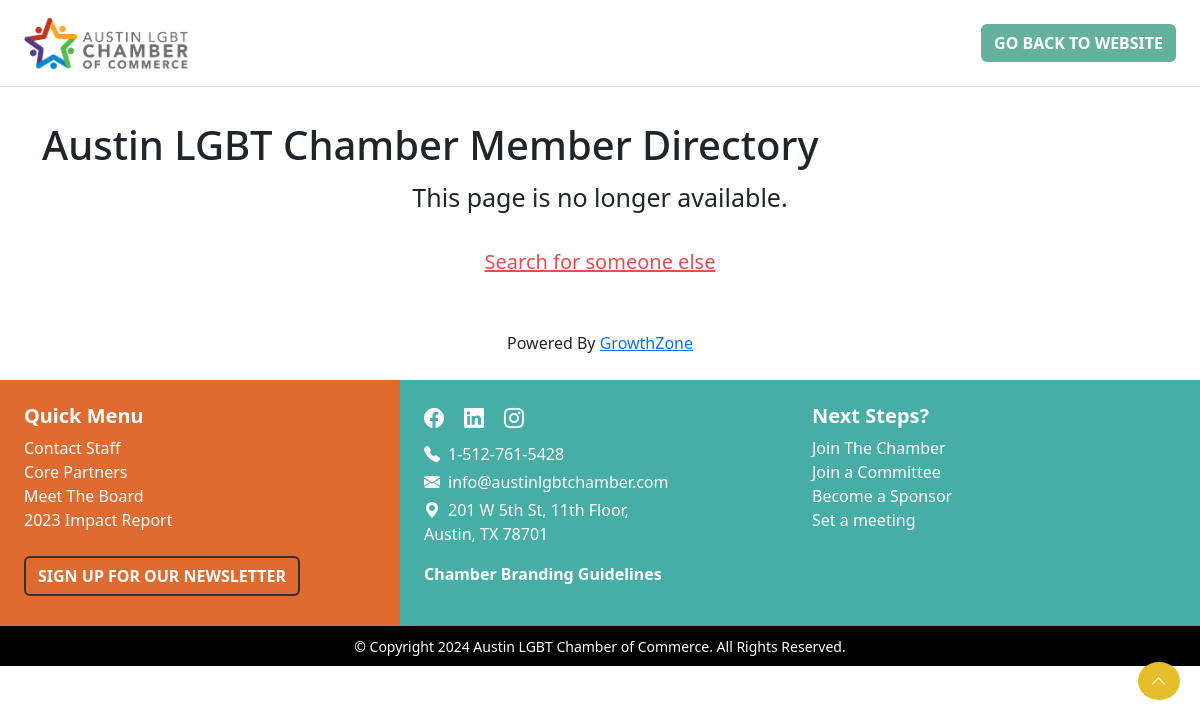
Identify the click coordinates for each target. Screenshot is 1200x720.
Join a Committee (876, 472)
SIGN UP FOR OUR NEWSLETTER (162, 576)
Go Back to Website (1078, 43)
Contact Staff (72, 448)
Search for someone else (600, 261)
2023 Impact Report (98, 520)
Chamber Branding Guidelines (543, 574)
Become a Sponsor (882, 496)
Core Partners (76, 472)
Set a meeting (864, 520)
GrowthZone (646, 343)
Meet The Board (84, 496)
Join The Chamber (879, 448)
